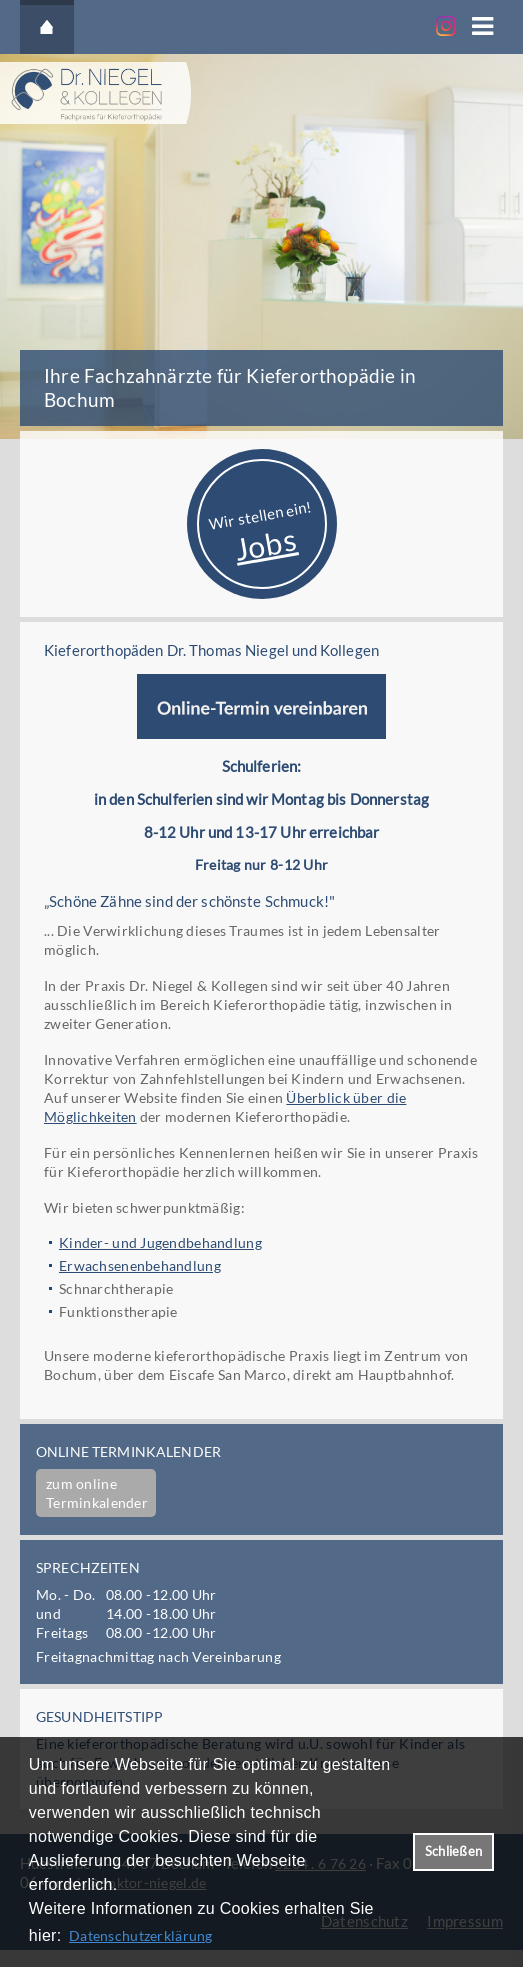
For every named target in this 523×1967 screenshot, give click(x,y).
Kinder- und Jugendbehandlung (160, 1242)
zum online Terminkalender (97, 1493)
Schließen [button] (453, 1851)
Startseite (47, 27)
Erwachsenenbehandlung (140, 1265)
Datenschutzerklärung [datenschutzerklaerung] (141, 1935)
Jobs (265, 543)
